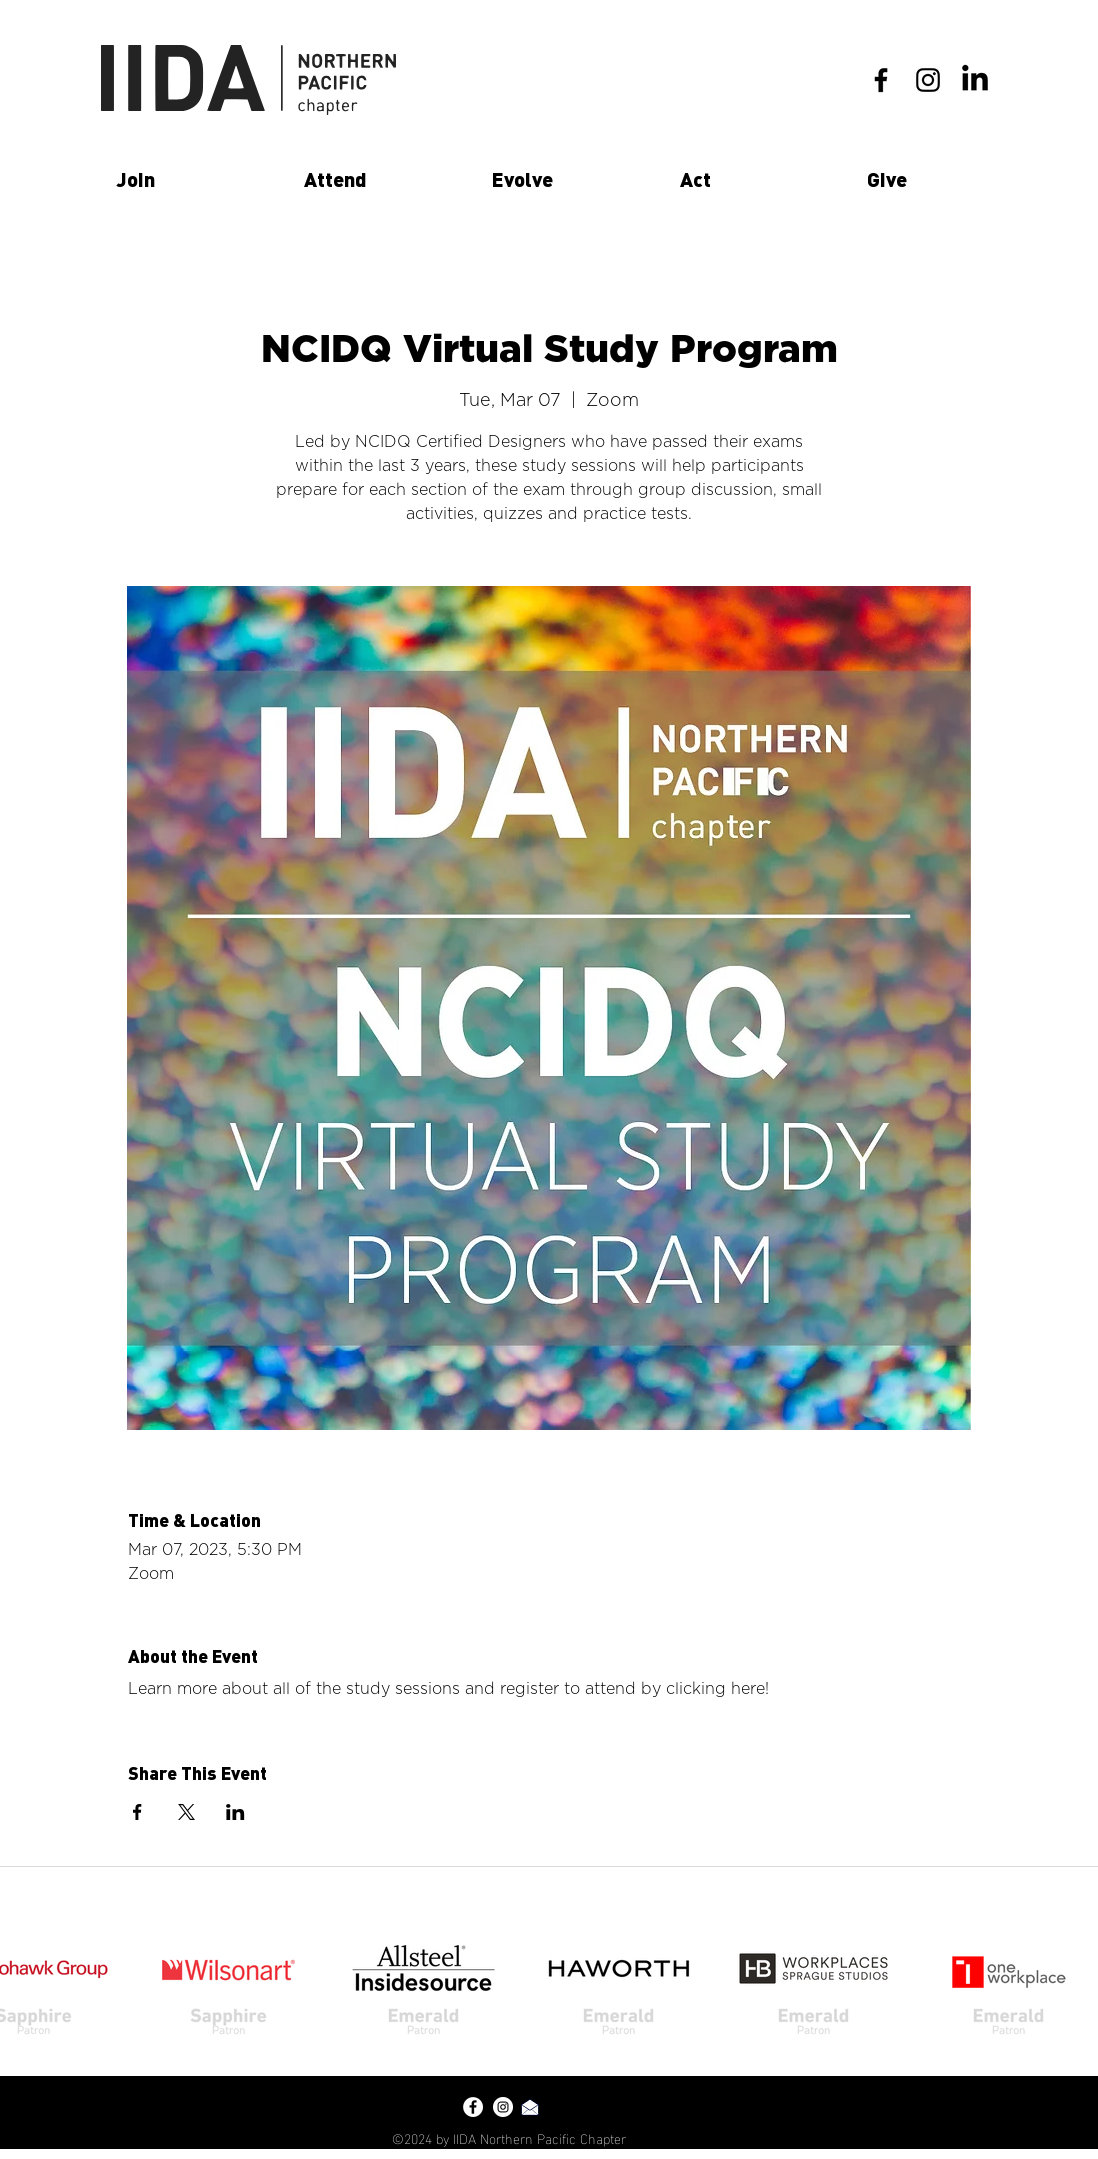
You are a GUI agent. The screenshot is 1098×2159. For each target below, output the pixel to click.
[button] (195, 179)
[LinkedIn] (975, 80)
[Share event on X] (186, 1812)
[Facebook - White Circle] (473, 2107)
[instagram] (928, 80)
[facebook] (881, 80)
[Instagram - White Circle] (503, 2107)
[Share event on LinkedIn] (235, 1812)
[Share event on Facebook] (137, 1812)
